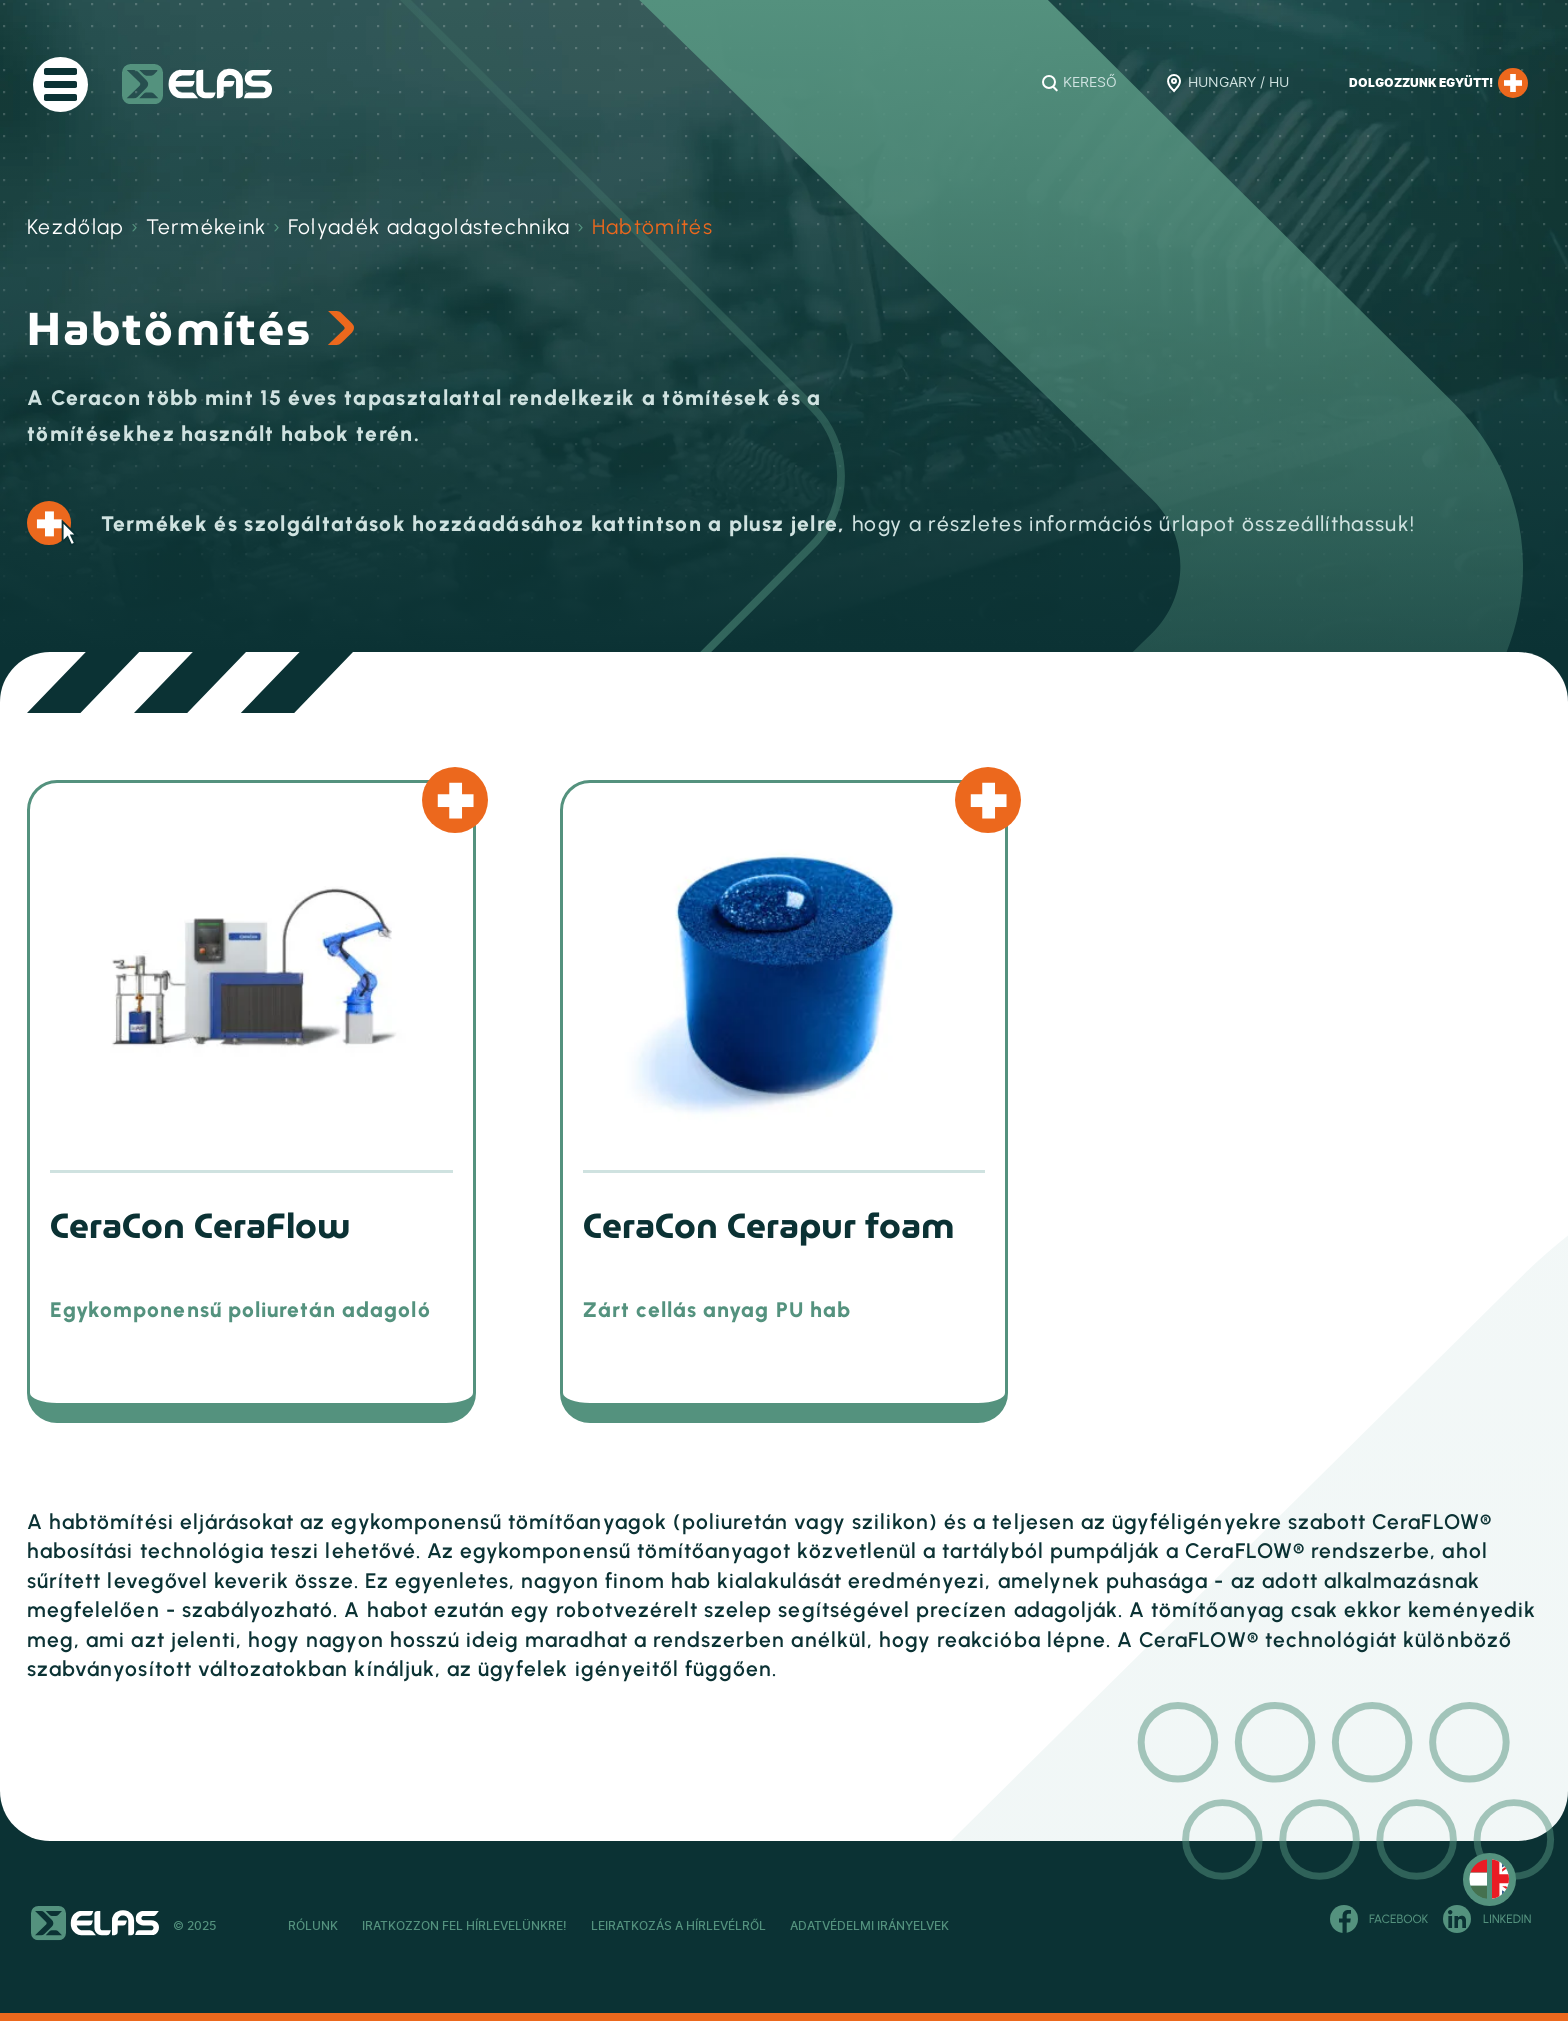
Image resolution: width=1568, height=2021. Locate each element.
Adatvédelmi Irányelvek (1012, 1926)
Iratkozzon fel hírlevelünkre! (512, 1926)
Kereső (1090, 83)
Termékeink (206, 226)
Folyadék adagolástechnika (429, 226)
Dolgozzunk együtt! (1438, 83)
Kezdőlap (76, 226)
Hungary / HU (1238, 83)
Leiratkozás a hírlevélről (774, 1926)
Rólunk (313, 1926)
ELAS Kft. (197, 84)
